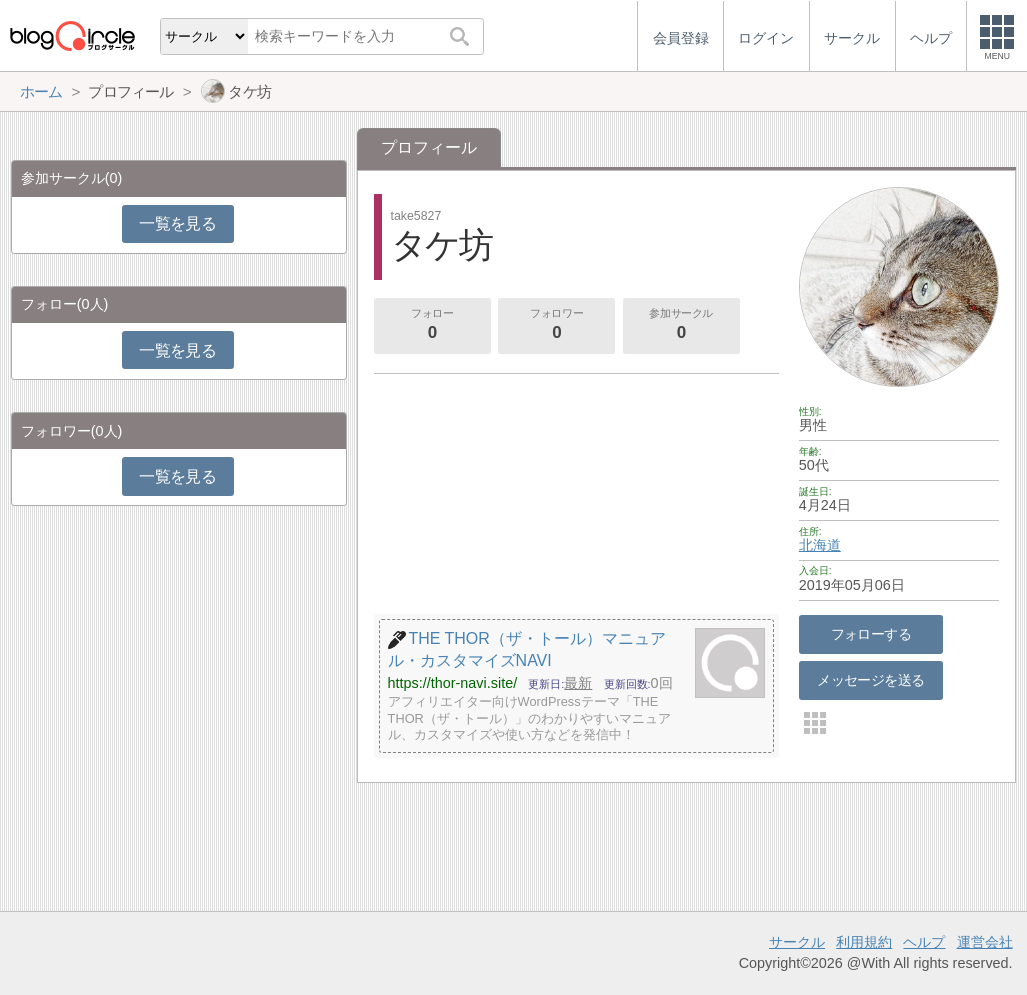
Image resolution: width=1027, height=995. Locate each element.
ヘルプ (924, 942)
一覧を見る (177, 223)
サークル (797, 942)
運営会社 (985, 942)
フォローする (871, 634)
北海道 (820, 545)
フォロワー (557, 326)
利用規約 (864, 942)
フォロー (432, 326)
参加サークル (681, 326)
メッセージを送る (870, 680)
